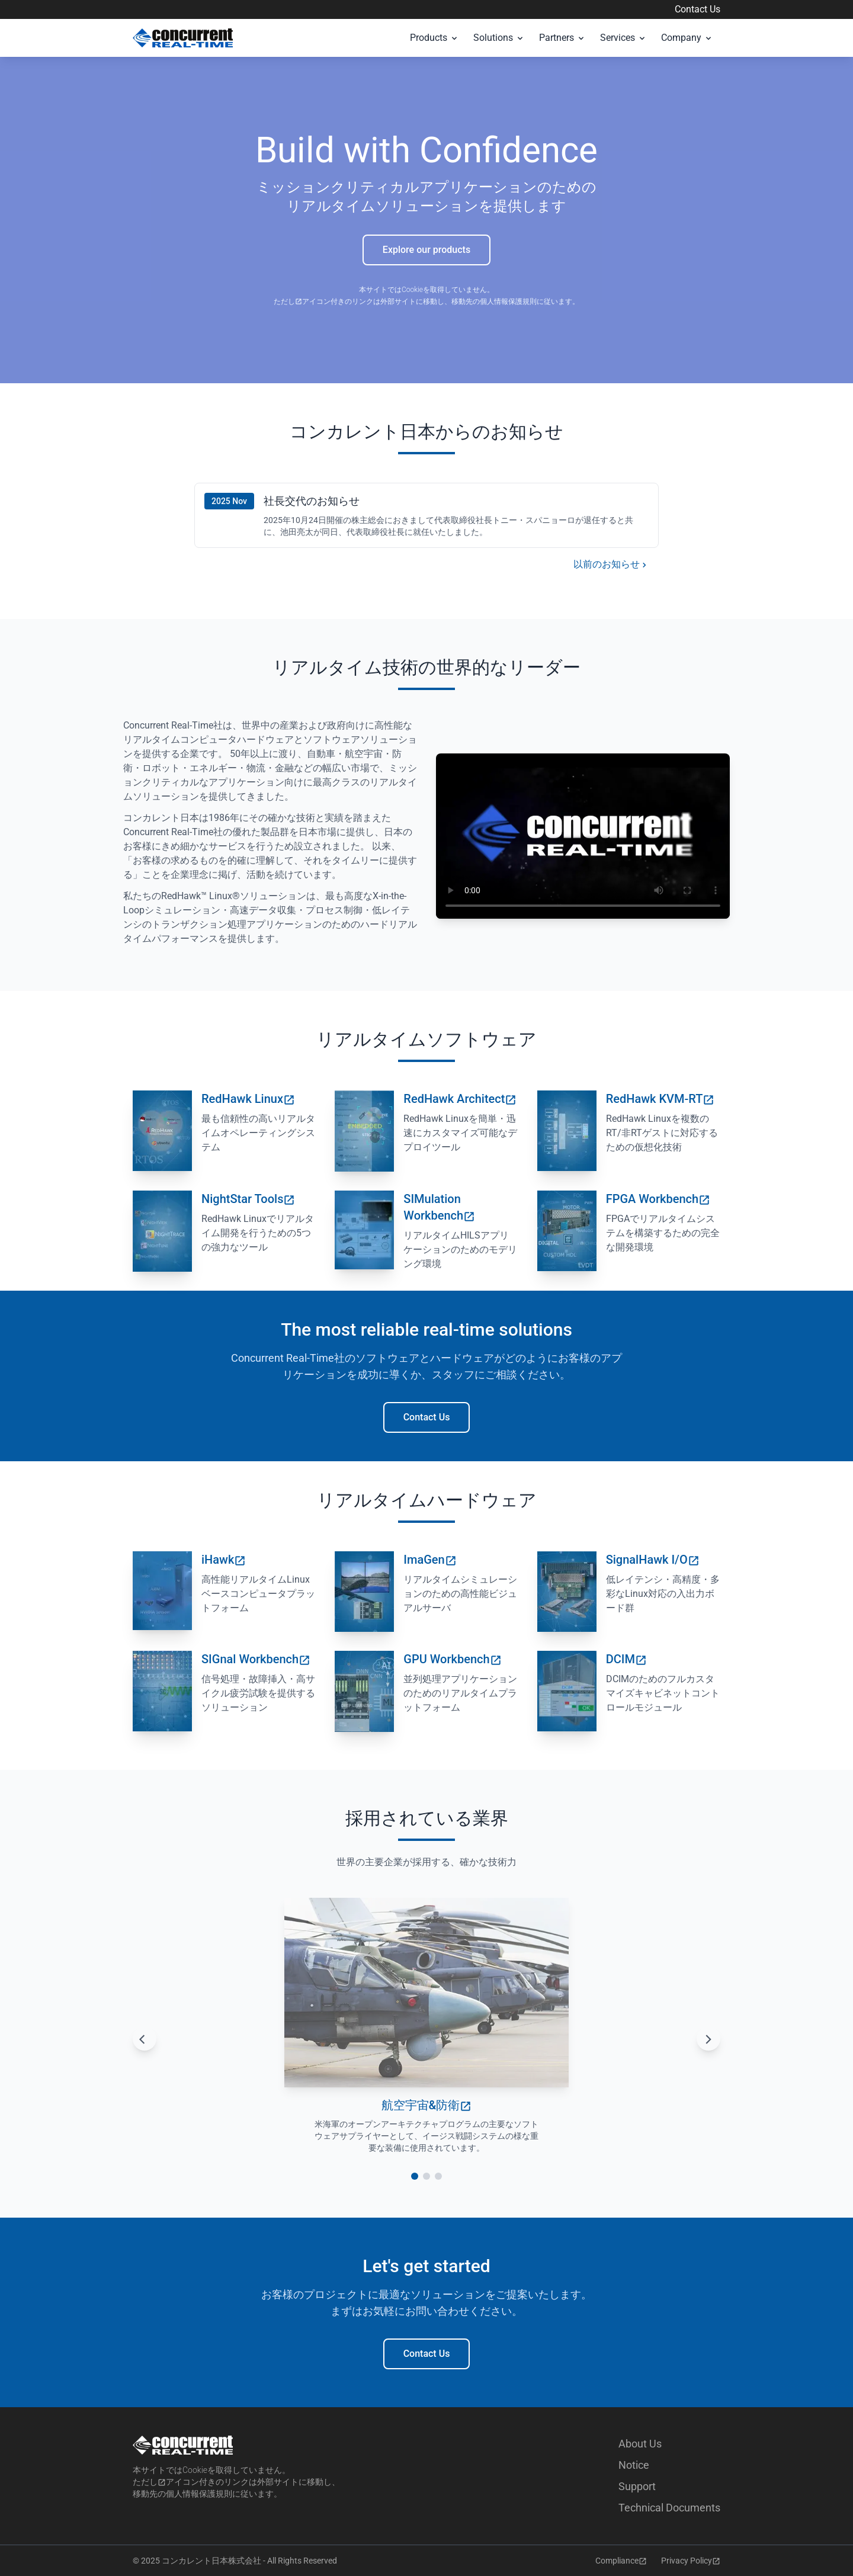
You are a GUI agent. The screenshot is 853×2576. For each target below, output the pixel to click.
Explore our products (426, 249)
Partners (562, 38)
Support (637, 2486)
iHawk (223, 1559)
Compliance (621, 2561)
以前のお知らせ (611, 565)
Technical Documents (669, 2507)
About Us (640, 2443)
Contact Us (697, 9)
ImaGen (429, 1559)
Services (623, 38)
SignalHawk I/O (653, 1559)
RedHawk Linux (248, 1099)
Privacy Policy (690, 2561)
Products (434, 38)
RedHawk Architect (460, 1099)
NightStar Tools (248, 1199)
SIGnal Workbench (255, 1659)
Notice (633, 2465)
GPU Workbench (452, 1659)
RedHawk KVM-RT (660, 1099)
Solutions (499, 38)
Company (687, 38)
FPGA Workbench (658, 1199)
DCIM (626, 1659)
